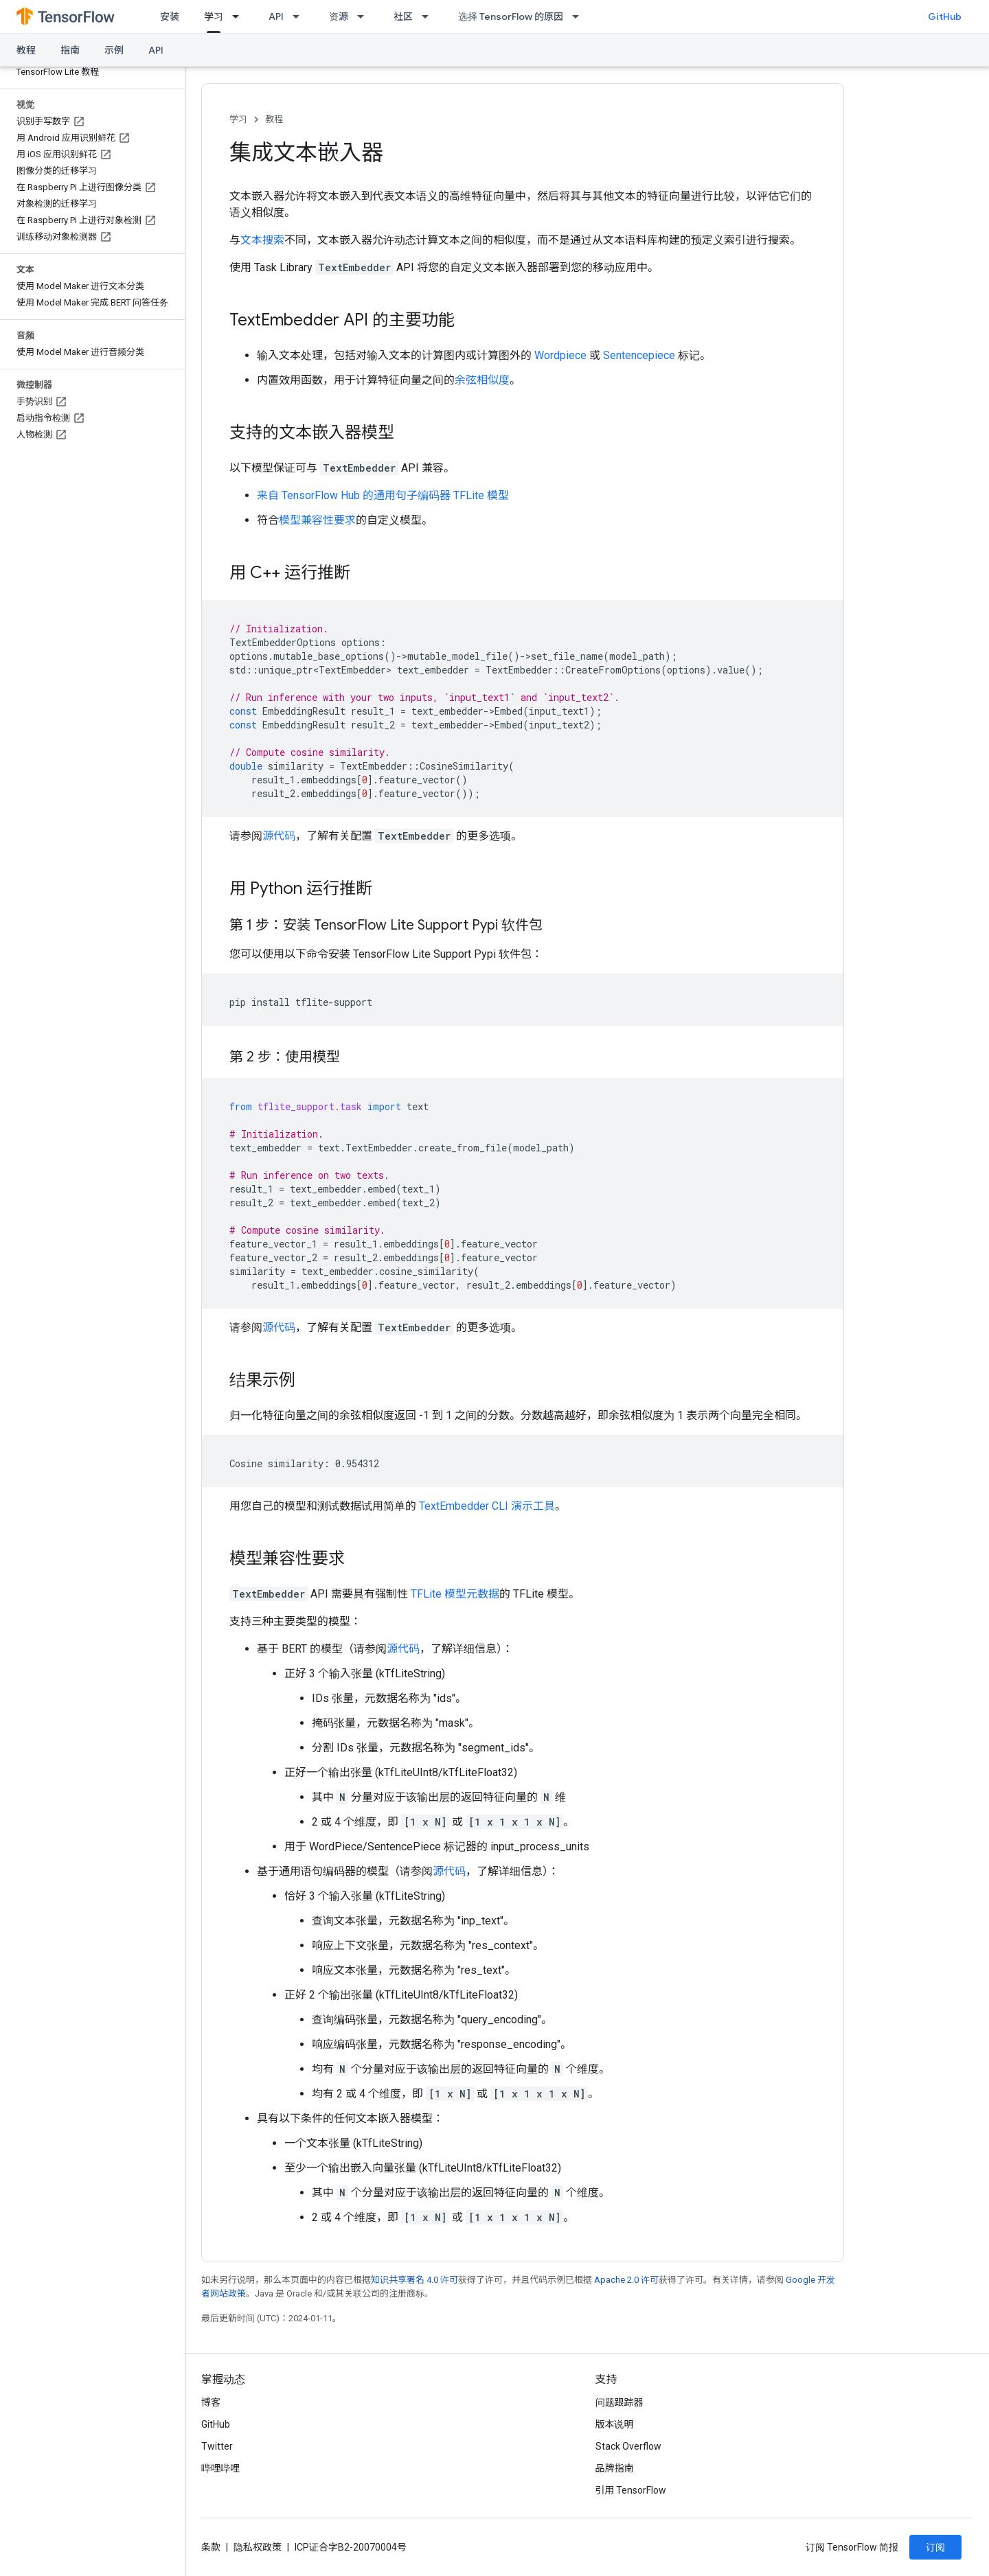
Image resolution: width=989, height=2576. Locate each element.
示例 (114, 50)
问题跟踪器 (619, 2402)
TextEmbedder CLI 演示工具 (487, 1506)
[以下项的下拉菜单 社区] (429, 16)
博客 (210, 2402)
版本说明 (614, 2424)
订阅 (935, 2547)
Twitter (217, 2446)
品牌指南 (614, 2468)
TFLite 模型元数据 (455, 1593)
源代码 (278, 835)
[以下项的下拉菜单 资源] (364, 16)
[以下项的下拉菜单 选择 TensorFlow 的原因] (579, 16)
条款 (210, 2547)
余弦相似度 (482, 380)
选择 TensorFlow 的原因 (510, 16)
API (276, 16)
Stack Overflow (628, 2446)
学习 (238, 119)
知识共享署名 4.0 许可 (414, 2280)
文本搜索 (262, 239)
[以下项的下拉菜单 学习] (239, 16)
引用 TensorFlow (631, 2490)
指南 (70, 50)
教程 (26, 50)
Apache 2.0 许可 (626, 2280)
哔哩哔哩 (220, 2468)
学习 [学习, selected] (213, 16)
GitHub (945, 16)
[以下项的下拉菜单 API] (300, 16)
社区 (403, 16)
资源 (338, 16)
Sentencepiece (639, 355)
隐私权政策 (258, 2547)
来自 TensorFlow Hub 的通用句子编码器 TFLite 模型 (383, 495)
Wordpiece (560, 355)
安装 (169, 16)
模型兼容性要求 (317, 520)
